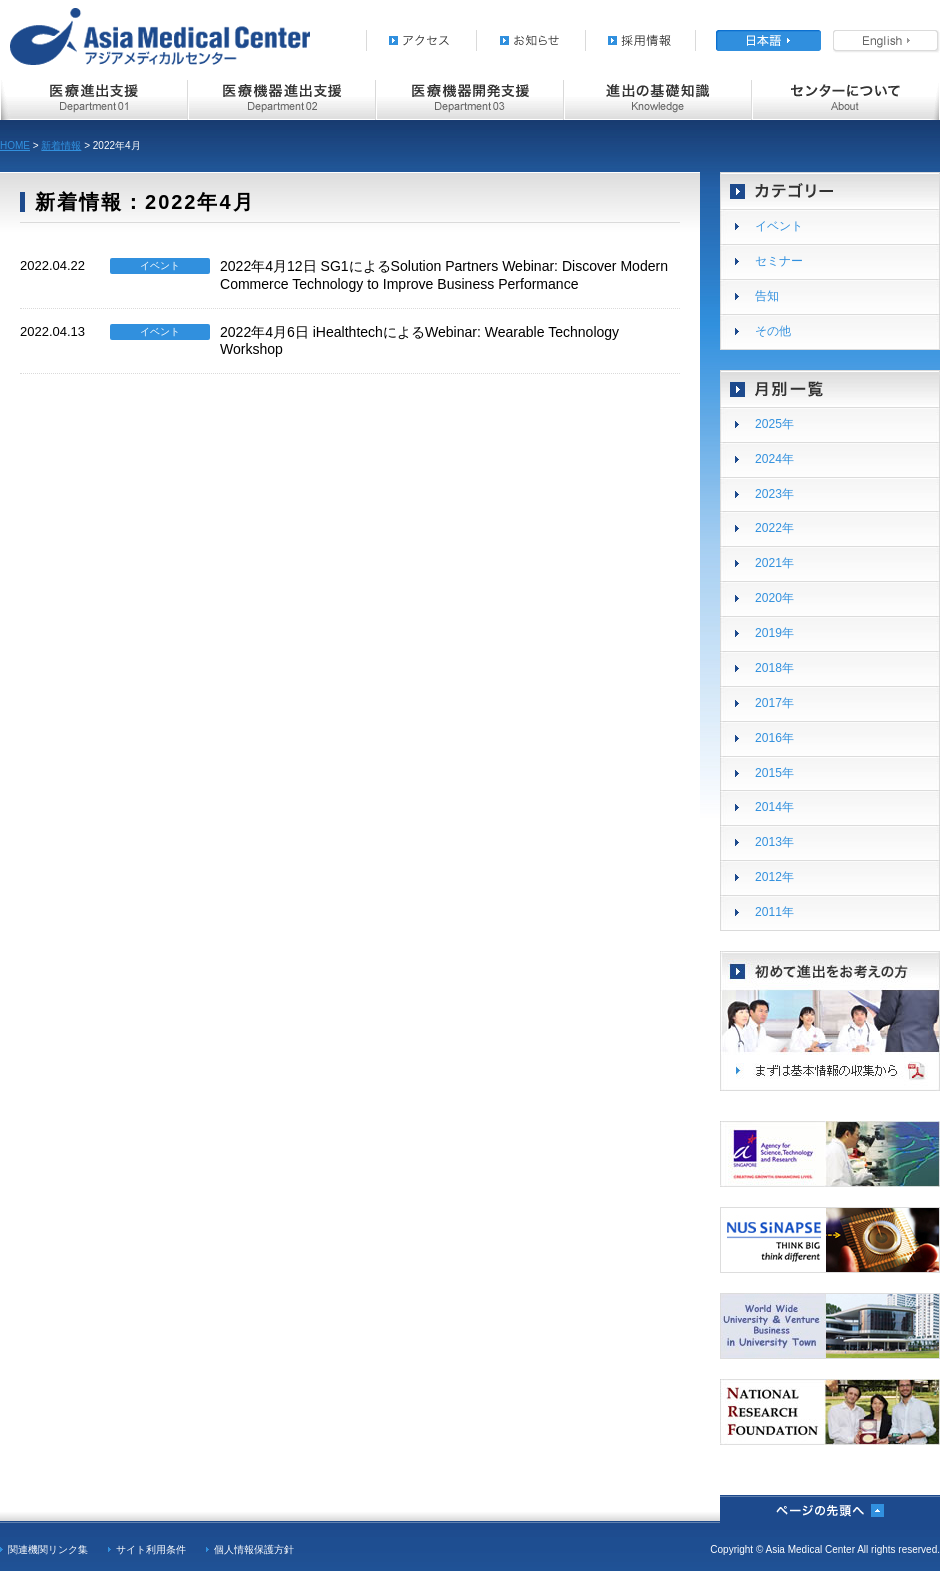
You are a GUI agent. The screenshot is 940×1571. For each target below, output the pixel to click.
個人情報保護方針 (254, 1549)
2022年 (774, 528)
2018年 (774, 668)
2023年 (774, 494)
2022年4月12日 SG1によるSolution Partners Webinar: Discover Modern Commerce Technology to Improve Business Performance (444, 274)
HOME (15, 145)
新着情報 (61, 145)
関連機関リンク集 (48, 1549)
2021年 (774, 563)
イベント (779, 226)
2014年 (774, 807)
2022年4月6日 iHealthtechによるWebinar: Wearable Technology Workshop (419, 340)
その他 (773, 331)
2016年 (774, 738)
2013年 (774, 842)
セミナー (779, 261)
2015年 (774, 773)
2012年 (774, 877)
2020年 (774, 598)
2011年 (774, 912)
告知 (767, 296)
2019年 (774, 633)
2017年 (774, 703)
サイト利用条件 (151, 1549)
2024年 (774, 459)
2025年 (774, 424)
